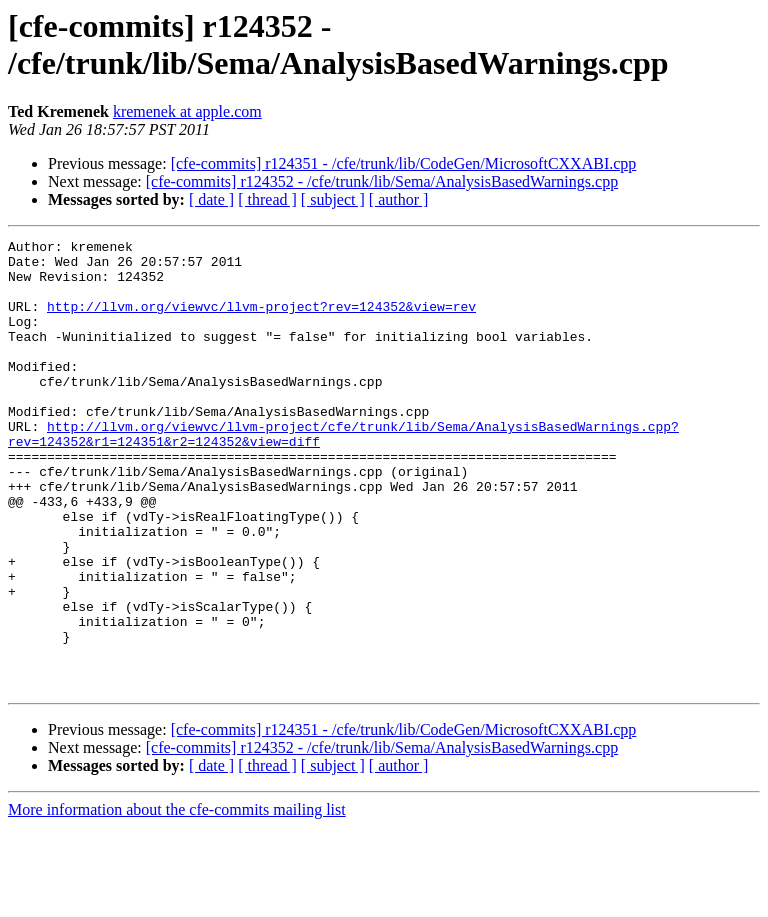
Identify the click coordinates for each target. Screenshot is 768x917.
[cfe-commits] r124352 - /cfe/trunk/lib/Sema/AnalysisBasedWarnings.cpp (382, 181)
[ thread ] (267, 199)
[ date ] (211, 199)
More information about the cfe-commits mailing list (177, 899)
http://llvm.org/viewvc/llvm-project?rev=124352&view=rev (261, 321)
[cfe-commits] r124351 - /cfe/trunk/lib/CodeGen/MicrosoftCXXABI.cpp (404, 163)
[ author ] (399, 199)
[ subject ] (333, 199)
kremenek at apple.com (187, 111)
